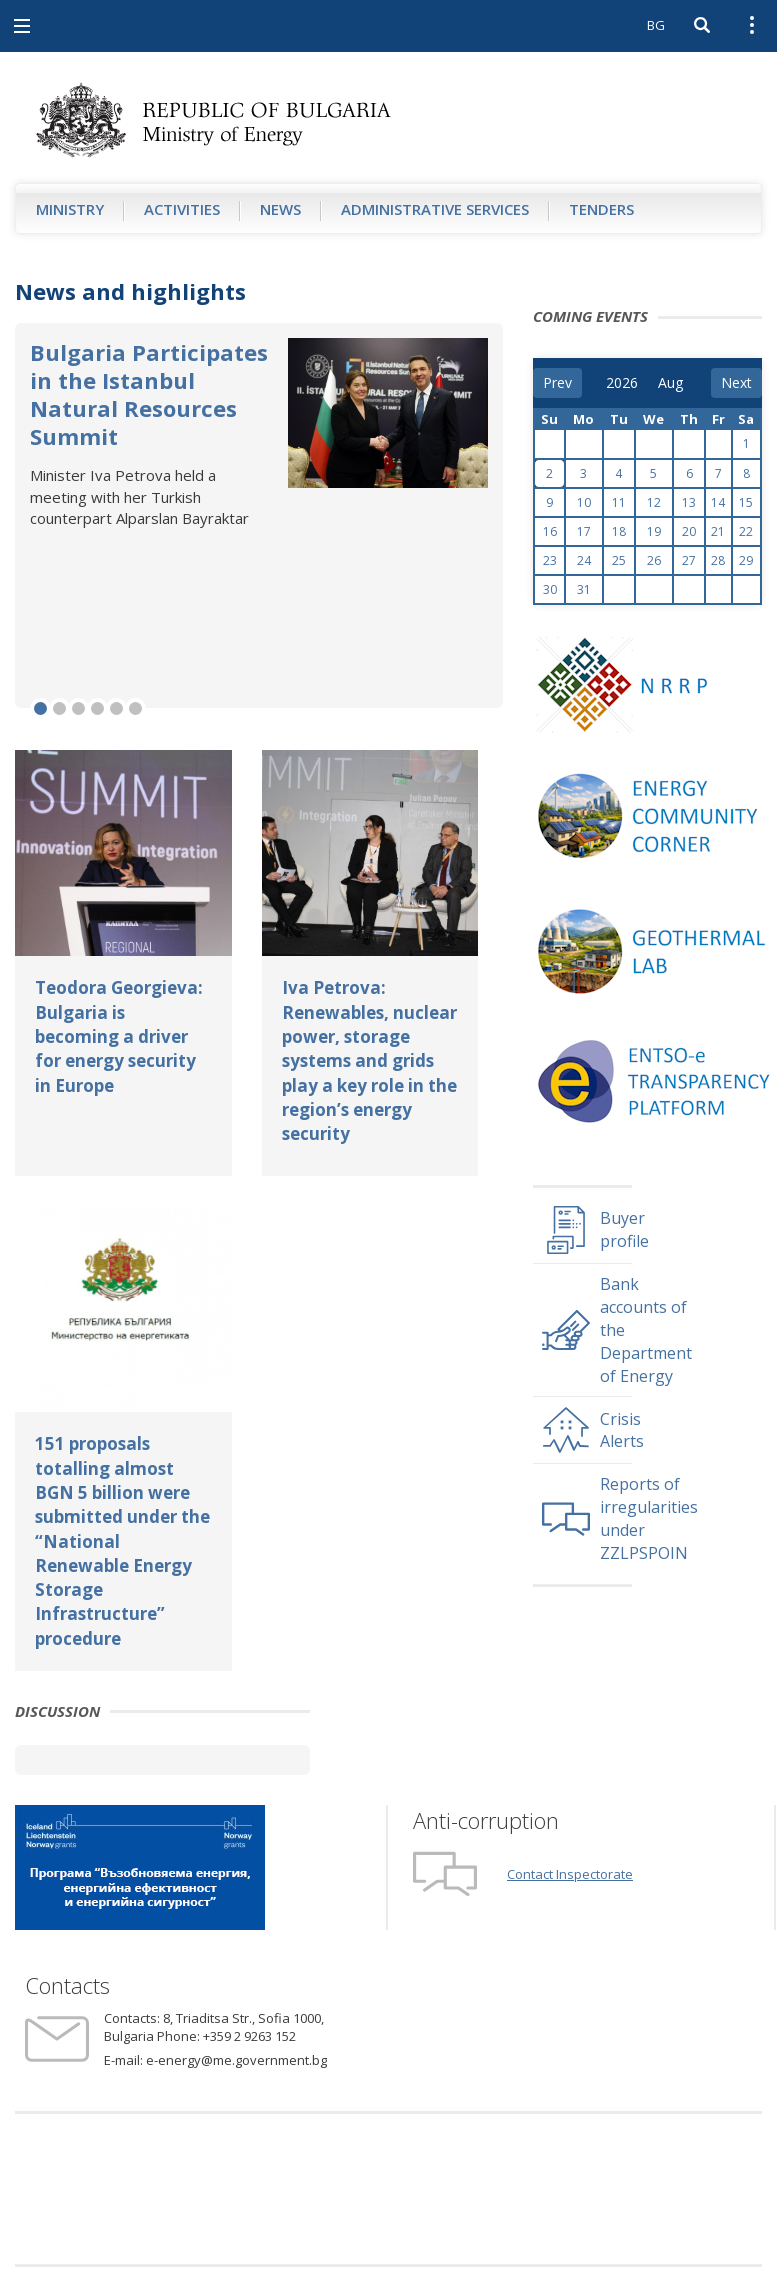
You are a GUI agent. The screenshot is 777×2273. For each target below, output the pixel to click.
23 (550, 560)
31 (584, 589)
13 (689, 502)
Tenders (601, 209)
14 (718, 502)
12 (654, 502)
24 (584, 560)
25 (619, 560)
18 (619, 531)
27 (689, 560)
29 (746, 560)
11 (619, 502)
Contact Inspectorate (570, 1874)
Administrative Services (435, 209)
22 (746, 531)
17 (584, 531)
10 (584, 502)
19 (654, 531)
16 (550, 531)
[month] (672, 383)
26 (654, 560)
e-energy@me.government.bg (236, 2060)
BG (656, 25)
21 (718, 531)
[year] (622, 383)
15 (746, 502)
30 (550, 589)
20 (689, 531)
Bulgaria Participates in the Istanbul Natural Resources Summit (149, 394)
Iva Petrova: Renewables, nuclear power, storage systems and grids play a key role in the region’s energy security (369, 1060)
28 (718, 560)
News (280, 209)
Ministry (70, 209)
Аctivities (182, 209)
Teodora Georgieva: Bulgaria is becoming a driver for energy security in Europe (119, 1036)
